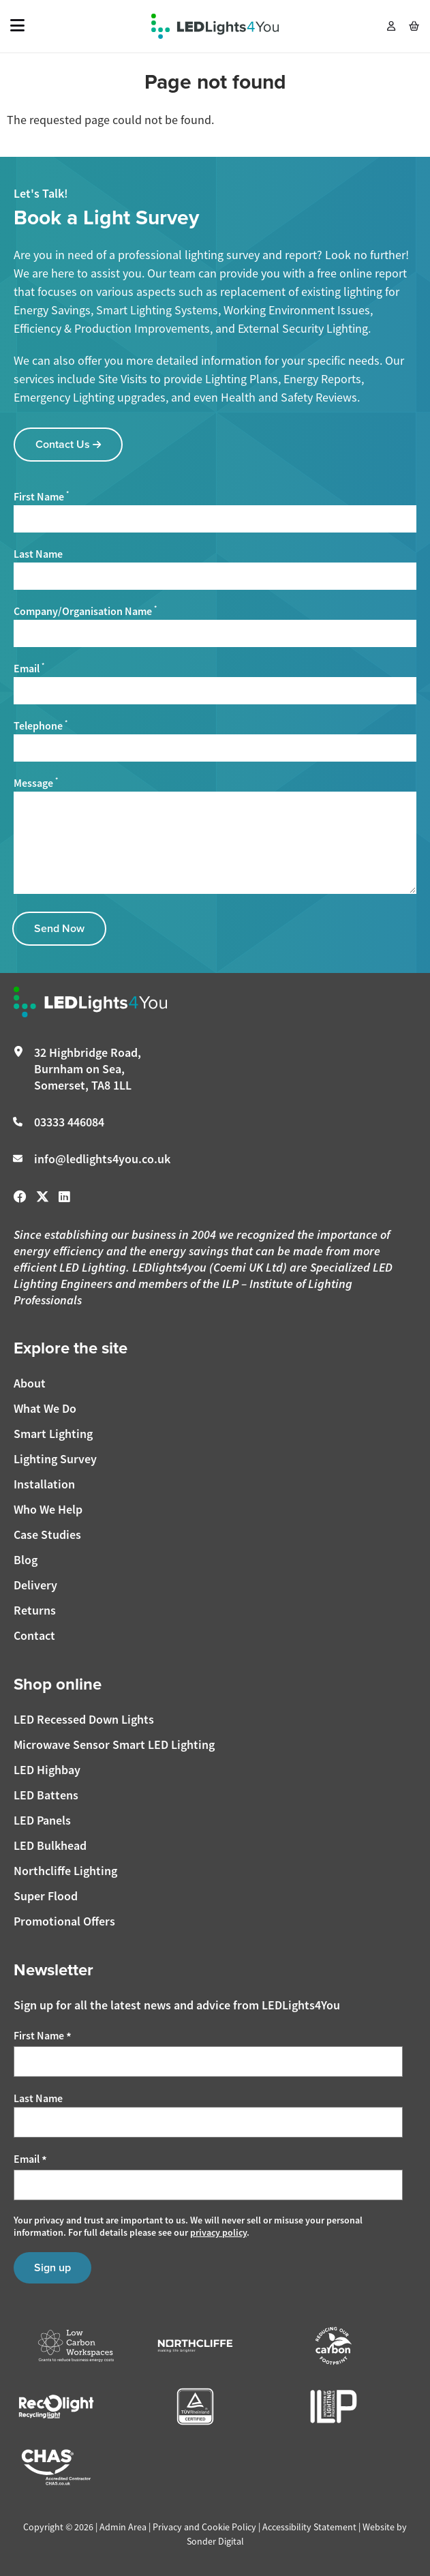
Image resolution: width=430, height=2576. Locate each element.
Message (36, 782)
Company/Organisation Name (85, 610)
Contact (34, 1635)
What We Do (45, 1408)
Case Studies (47, 1534)
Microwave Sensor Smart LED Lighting (114, 1744)
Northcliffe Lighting (65, 1870)
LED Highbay (47, 1770)
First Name (41, 496)
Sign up (52, 2267)
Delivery (35, 1585)
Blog (25, 1560)
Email (29, 668)
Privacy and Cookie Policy (204, 2527)
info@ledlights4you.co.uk (102, 1159)
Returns (35, 1610)
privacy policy (218, 2232)
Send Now (59, 928)
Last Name (38, 554)
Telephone (40, 725)
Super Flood (46, 1896)
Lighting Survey (55, 1459)
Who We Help (48, 1509)
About (30, 1383)
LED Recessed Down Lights (84, 1719)
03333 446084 (69, 1122)
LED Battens (46, 1795)
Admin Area (123, 2527)
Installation (44, 1484)
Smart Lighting (53, 1433)
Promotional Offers (64, 1921)
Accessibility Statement (309, 2527)
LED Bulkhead (50, 1845)
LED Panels (42, 1820)
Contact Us (68, 444)
